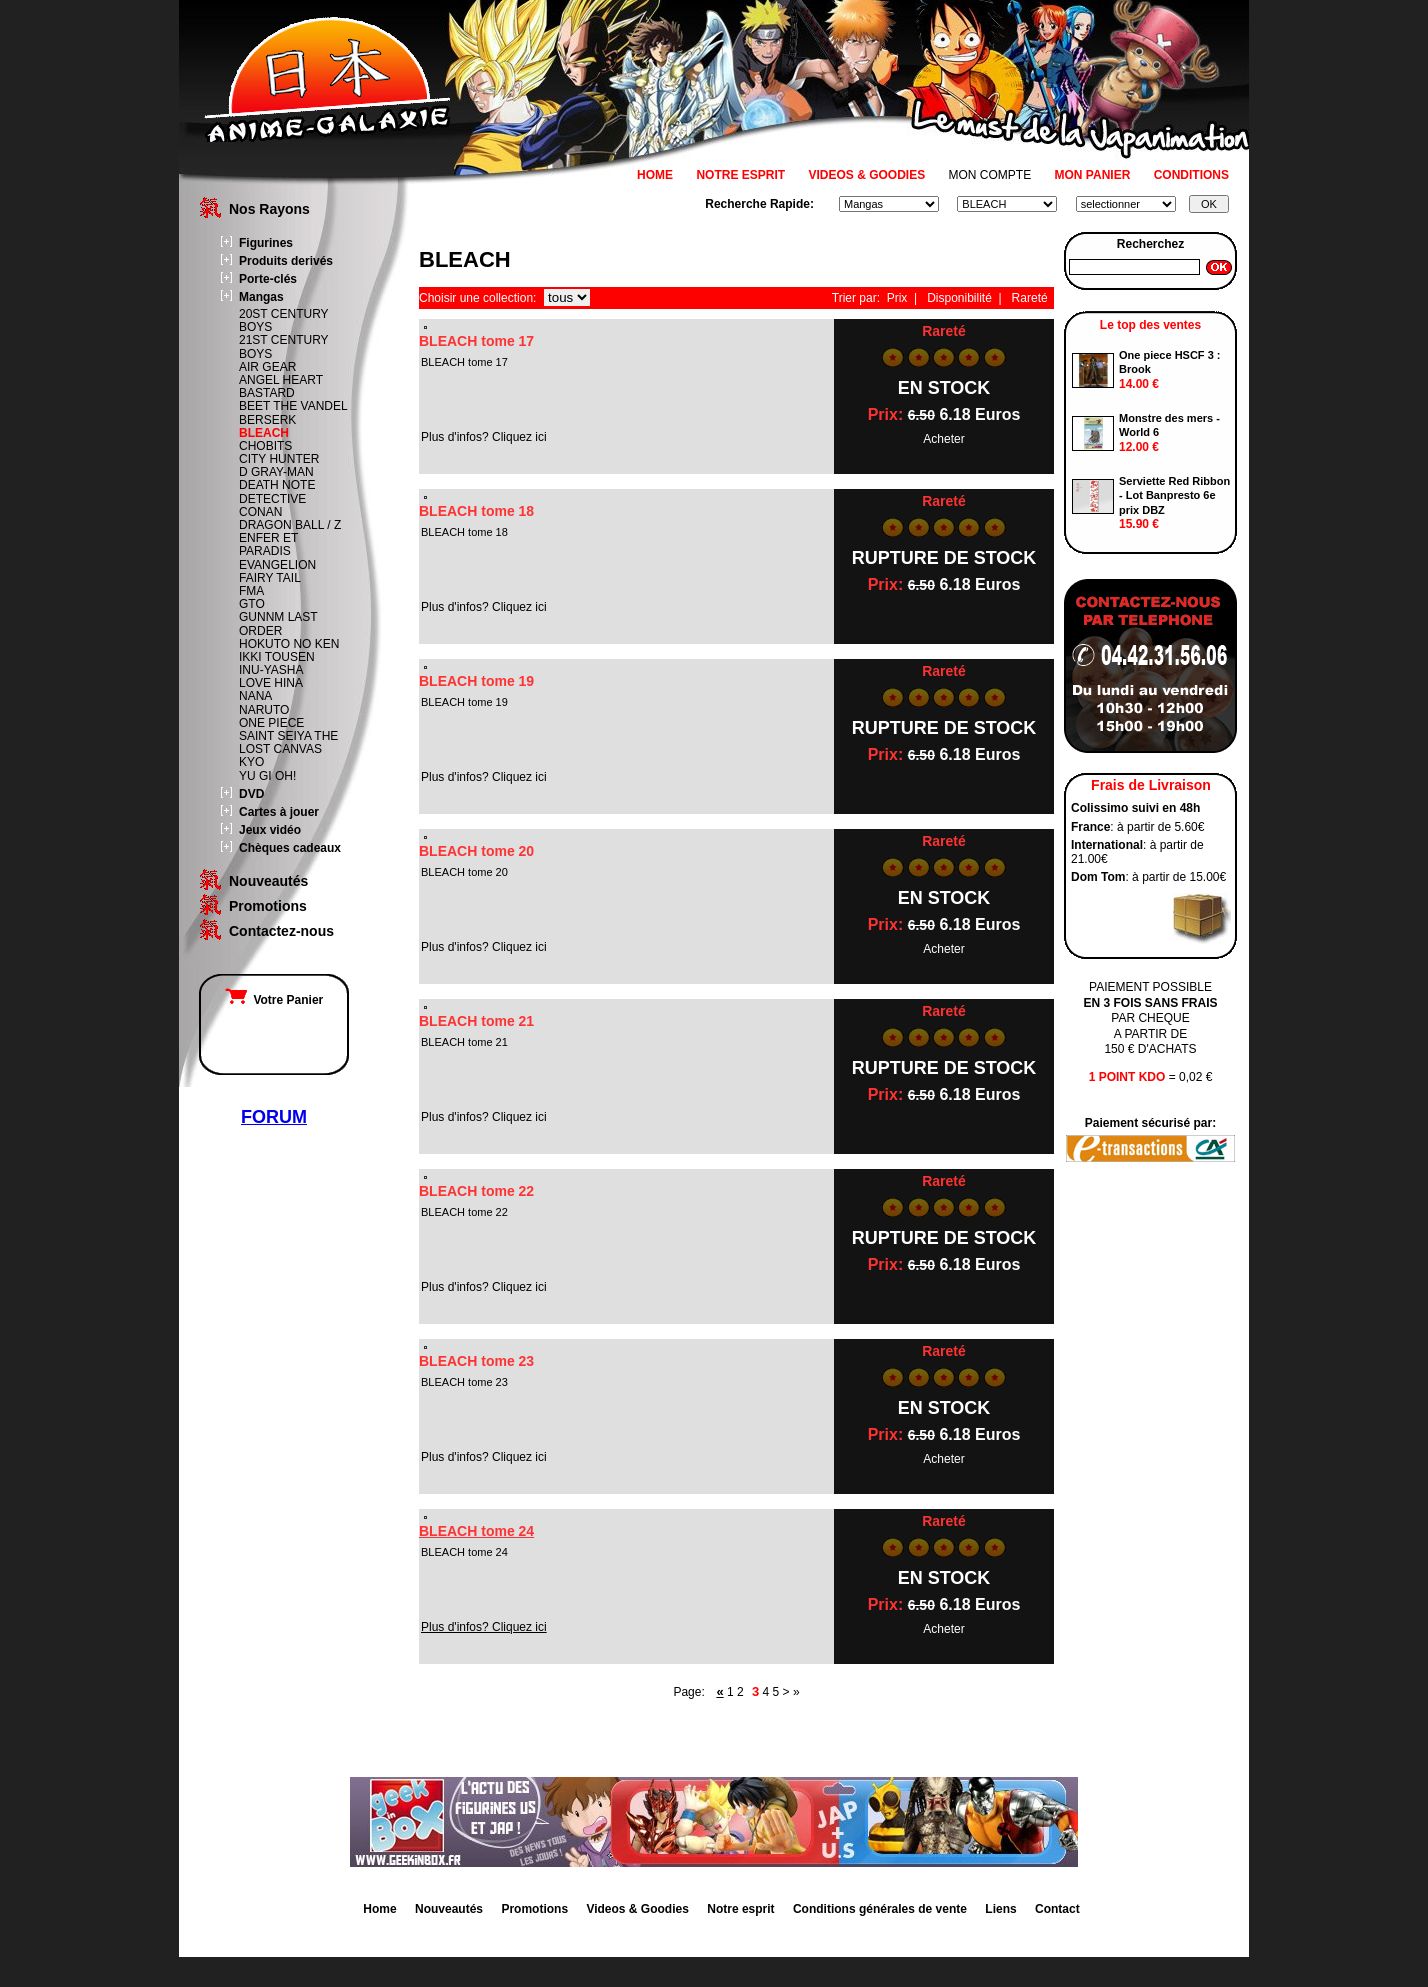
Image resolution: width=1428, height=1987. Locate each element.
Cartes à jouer (279, 812)
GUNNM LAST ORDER (278, 623)
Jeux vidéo (270, 830)
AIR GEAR (267, 367)
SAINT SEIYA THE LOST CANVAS (288, 742)
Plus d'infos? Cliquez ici (484, 1627)
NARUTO (264, 710)
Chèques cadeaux (290, 848)
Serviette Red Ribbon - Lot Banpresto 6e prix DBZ (1174, 495)
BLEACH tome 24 (476, 1531)
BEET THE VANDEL (293, 406)
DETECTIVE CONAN (272, 505)
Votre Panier (274, 1000)
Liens (1000, 1909)
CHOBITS (265, 446)
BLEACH (264, 433)
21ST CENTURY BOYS (283, 346)
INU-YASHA (271, 670)
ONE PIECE (271, 723)
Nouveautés (268, 881)
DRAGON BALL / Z (290, 525)
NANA (255, 696)
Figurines (266, 243)
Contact (1057, 1909)
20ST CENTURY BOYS (283, 320)
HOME (655, 175)
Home (379, 1909)
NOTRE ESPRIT (740, 175)
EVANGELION (277, 565)
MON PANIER (1093, 175)
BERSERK (267, 420)
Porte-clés (268, 279)
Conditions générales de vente (880, 1909)
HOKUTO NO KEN (289, 644)
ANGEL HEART (281, 380)
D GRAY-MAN (276, 472)
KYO (251, 762)
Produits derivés (286, 261)
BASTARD (267, 393)
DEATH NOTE (277, 485)
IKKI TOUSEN (277, 657)
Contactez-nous (281, 931)
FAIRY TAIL (270, 578)
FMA (251, 591)
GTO (252, 604)
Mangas (261, 297)
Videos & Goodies (637, 1909)
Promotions (268, 906)
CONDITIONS (1191, 175)
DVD (251, 794)
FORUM (274, 1117)
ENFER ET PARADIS (268, 544)
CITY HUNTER (279, 459)
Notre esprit (740, 1909)
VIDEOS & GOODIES (866, 175)
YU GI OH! (267, 776)
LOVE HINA (271, 683)
